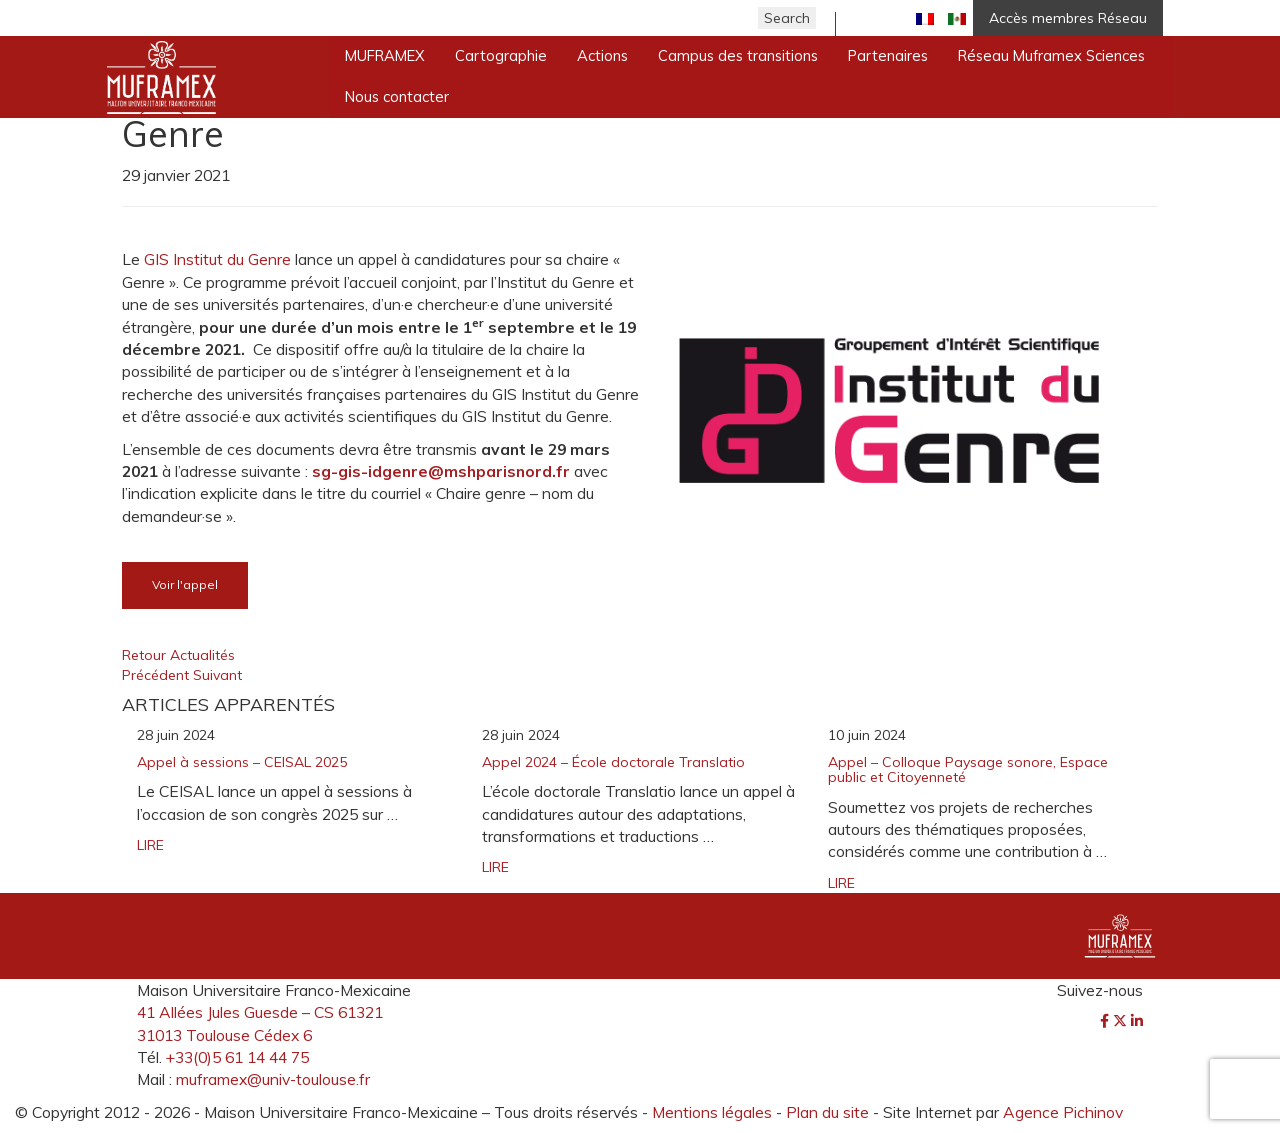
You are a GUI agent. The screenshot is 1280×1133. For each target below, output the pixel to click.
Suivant (217, 675)
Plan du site (827, 1112)
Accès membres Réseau (1068, 18)
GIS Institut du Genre (217, 259)
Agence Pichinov (1063, 1112)
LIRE (150, 845)
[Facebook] (1106, 1021)
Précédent (157, 675)
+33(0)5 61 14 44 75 (237, 1057)
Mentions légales (712, 1112)
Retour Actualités (178, 655)
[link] (441, 471)
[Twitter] (1122, 1021)
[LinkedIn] (1137, 1021)
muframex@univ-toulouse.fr (273, 1079)
